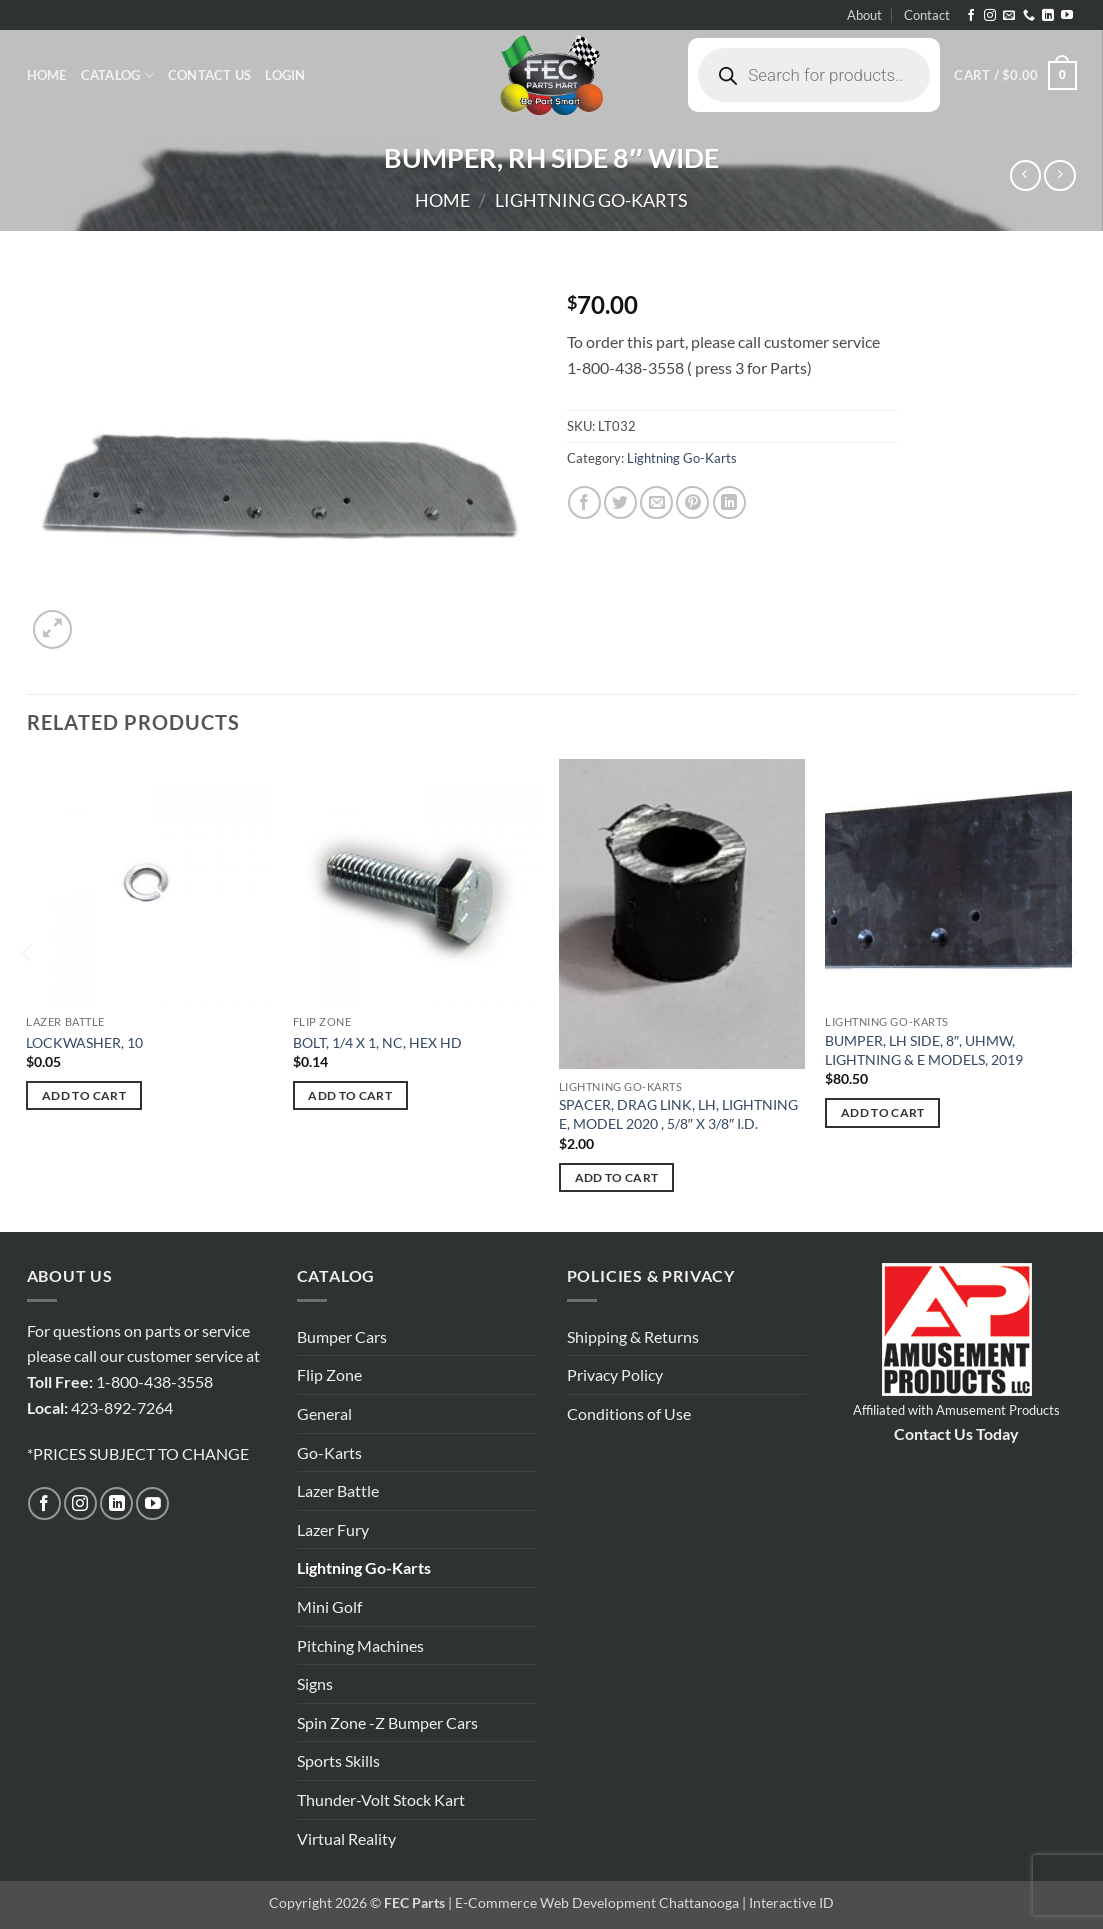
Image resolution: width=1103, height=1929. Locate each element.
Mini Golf (329, 1606)
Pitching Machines (360, 1645)
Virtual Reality (346, 1838)
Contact (927, 15)
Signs (315, 1683)
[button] (285, 75)
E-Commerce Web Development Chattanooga (597, 1902)
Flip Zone (329, 1374)
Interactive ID (791, 1902)
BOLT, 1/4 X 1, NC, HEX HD (377, 1042)
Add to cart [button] (84, 1095)
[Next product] (1025, 175)
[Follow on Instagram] (990, 16)
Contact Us (210, 75)
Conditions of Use (629, 1413)
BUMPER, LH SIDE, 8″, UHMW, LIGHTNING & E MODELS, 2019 (924, 1050)
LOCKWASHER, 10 (84, 1042)
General (324, 1413)
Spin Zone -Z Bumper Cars (387, 1722)
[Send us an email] (1009, 16)
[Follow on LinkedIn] (1048, 16)
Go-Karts (329, 1452)
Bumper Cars (342, 1336)
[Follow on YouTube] (1067, 16)
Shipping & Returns (633, 1336)
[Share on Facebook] (584, 502)
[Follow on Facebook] (971, 16)
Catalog (117, 75)
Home (47, 75)
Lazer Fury (333, 1529)
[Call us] (1029, 16)
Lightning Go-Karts (591, 200)
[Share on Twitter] (620, 502)
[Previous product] (1059, 175)
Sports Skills (338, 1760)
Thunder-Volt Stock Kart (381, 1799)
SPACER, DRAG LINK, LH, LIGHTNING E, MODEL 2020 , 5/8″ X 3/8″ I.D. (678, 1114)
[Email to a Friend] (656, 502)
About (864, 15)
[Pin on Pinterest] (692, 502)
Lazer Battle (338, 1490)
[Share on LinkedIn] (729, 502)
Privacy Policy (615, 1374)
